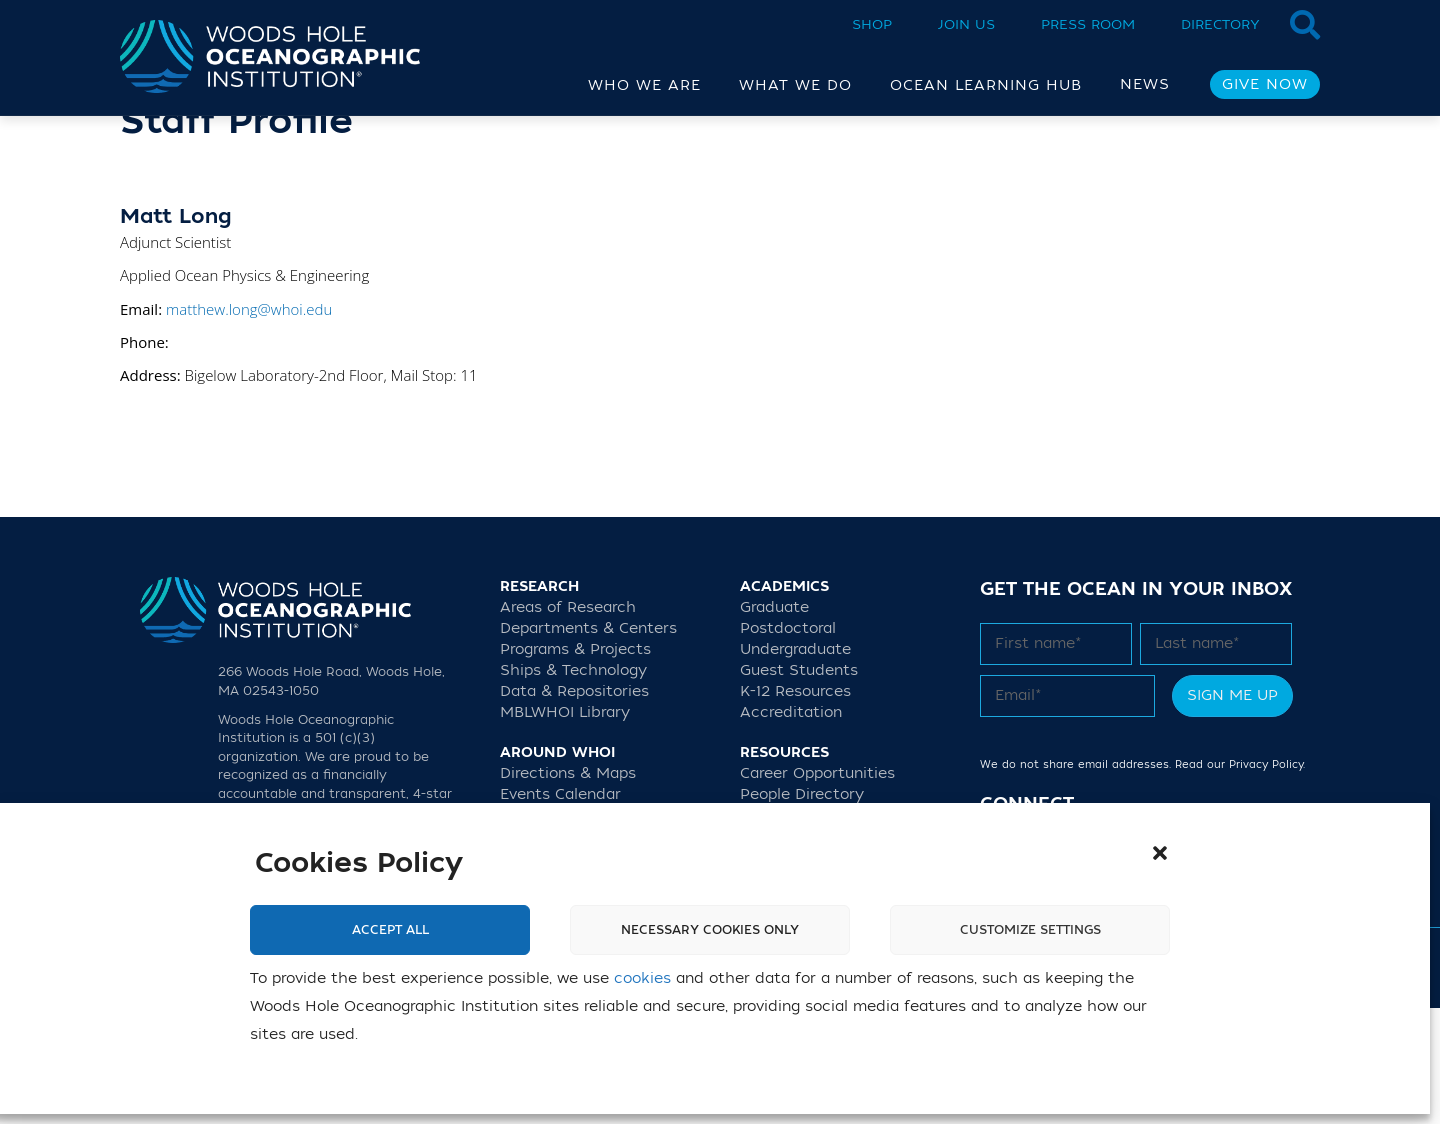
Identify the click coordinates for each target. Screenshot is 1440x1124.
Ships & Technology (573, 786)
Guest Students (799, 786)
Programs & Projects (575, 765)
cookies (642, 978)
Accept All (390, 930)
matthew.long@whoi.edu (249, 425)
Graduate (774, 723)
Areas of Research (568, 723)
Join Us (966, 24)
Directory (1220, 24)
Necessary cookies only (710, 930)
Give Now (1265, 84)
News (1145, 84)
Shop (872, 24)
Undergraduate (795, 765)
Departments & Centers (588, 744)
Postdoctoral (788, 744)
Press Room (1088, 24)
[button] (1160, 853)
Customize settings (1030, 930)
